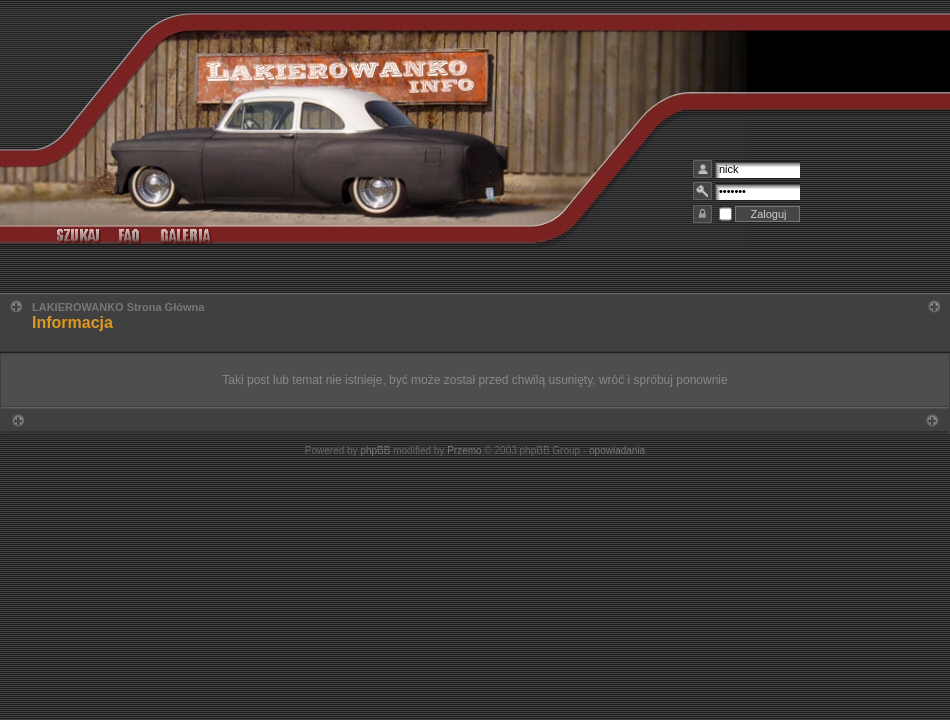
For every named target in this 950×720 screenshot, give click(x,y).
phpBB (375, 450)
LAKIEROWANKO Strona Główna (118, 307)
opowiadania (617, 450)
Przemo (464, 450)
